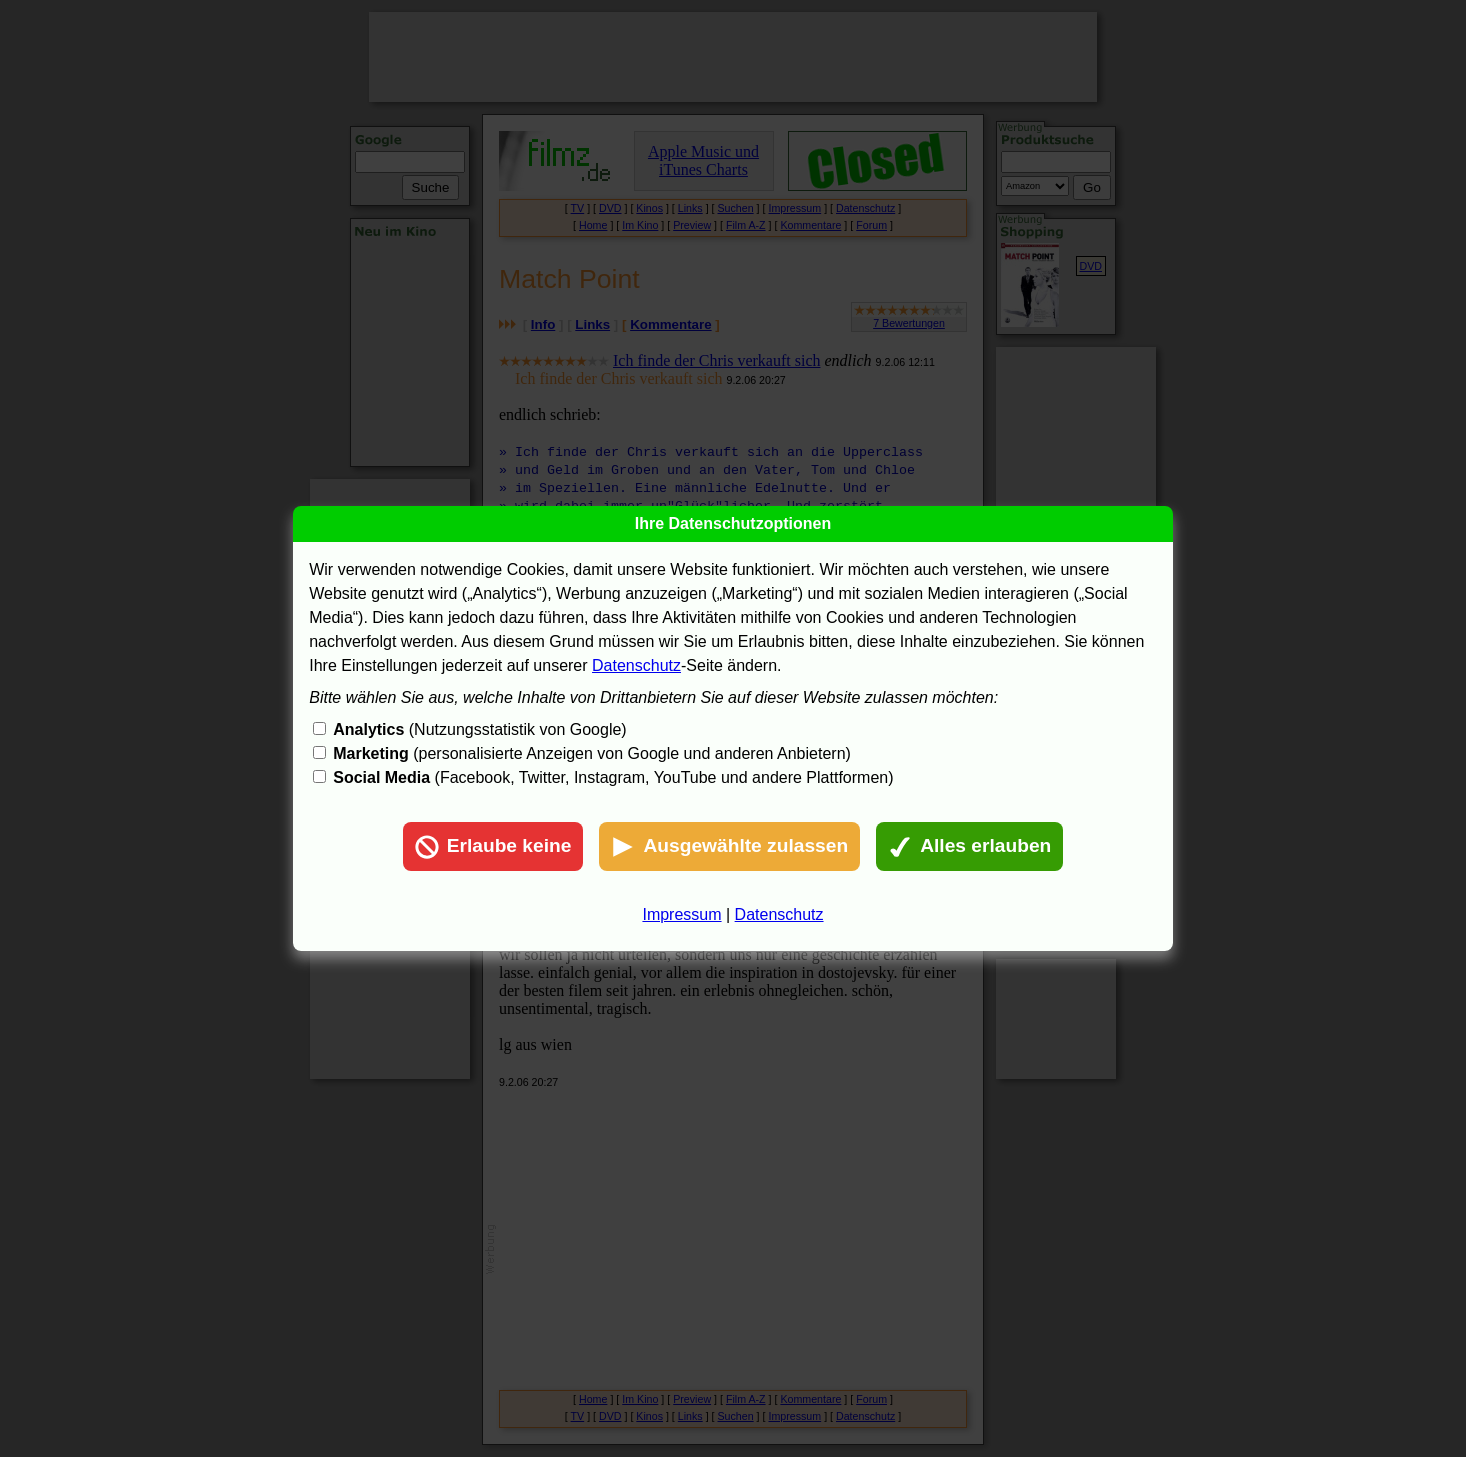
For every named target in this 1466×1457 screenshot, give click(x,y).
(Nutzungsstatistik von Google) (479, 729)
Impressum (681, 914)
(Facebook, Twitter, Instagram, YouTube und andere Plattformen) (613, 777)
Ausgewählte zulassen (729, 847)
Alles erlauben (969, 847)
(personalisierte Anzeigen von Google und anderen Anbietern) (592, 753)
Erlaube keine (493, 847)
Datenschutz (636, 665)
